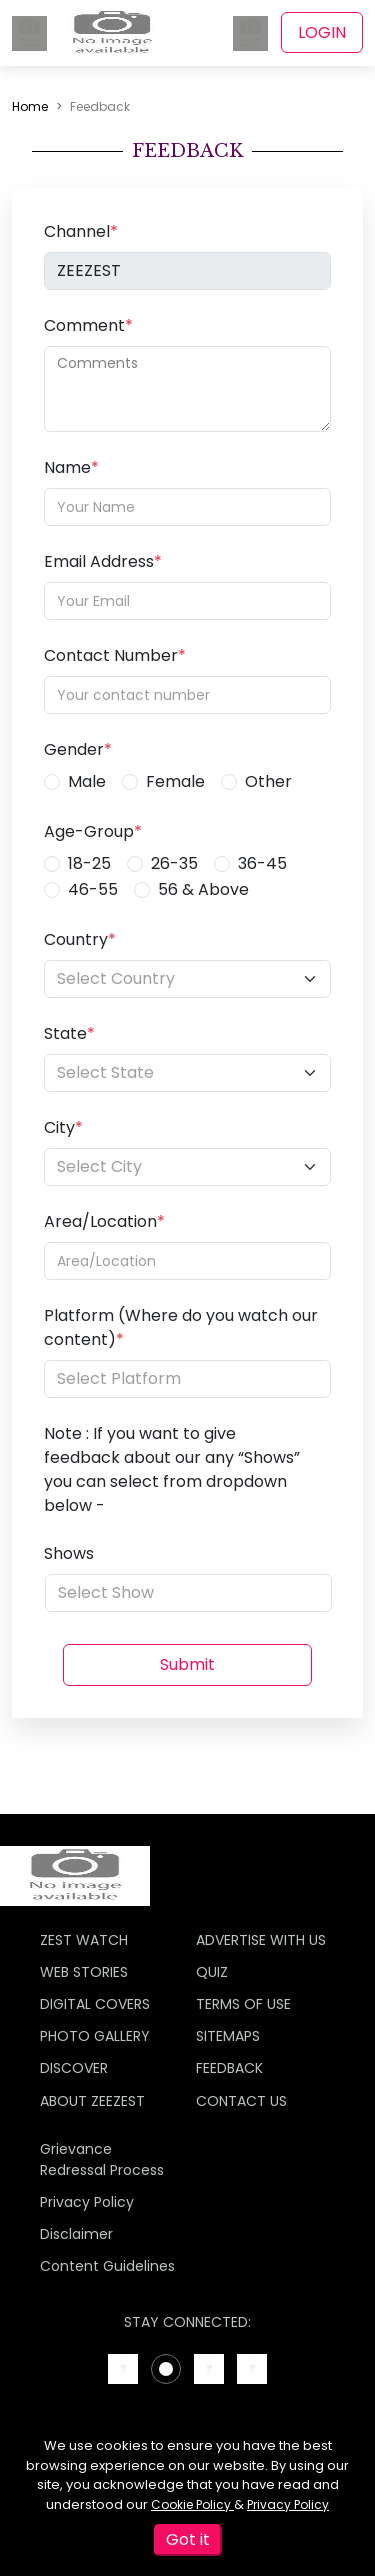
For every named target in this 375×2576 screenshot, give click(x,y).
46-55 (93, 889)
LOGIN (322, 32)
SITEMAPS (228, 2036)
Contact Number (115, 655)
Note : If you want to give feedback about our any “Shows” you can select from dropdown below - (172, 1469)
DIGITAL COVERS (95, 2004)
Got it (188, 2539)
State (69, 1033)
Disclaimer (76, 2234)
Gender (78, 749)
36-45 (262, 863)
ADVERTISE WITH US (261, 1940)
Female (175, 781)
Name (71, 467)
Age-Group (93, 831)
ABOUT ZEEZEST (92, 2101)
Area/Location (104, 1221)
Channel (81, 231)
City (63, 1127)
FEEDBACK (229, 2068)
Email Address (103, 561)
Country (80, 939)
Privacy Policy (288, 2504)
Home (30, 106)
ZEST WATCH (84, 1940)
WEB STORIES (84, 1972)
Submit (187, 1664)
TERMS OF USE (243, 2004)
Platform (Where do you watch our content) (181, 1327)
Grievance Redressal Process (102, 2159)
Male (87, 781)
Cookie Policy (192, 2504)
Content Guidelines (107, 2266)
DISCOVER (74, 2068)
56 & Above (203, 889)
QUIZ (212, 1972)
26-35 (174, 863)
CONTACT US (241, 2101)
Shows (69, 1553)
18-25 (89, 863)
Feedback (100, 106)
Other (268, 781)
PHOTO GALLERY (95, 2036)
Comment (88, 325)
